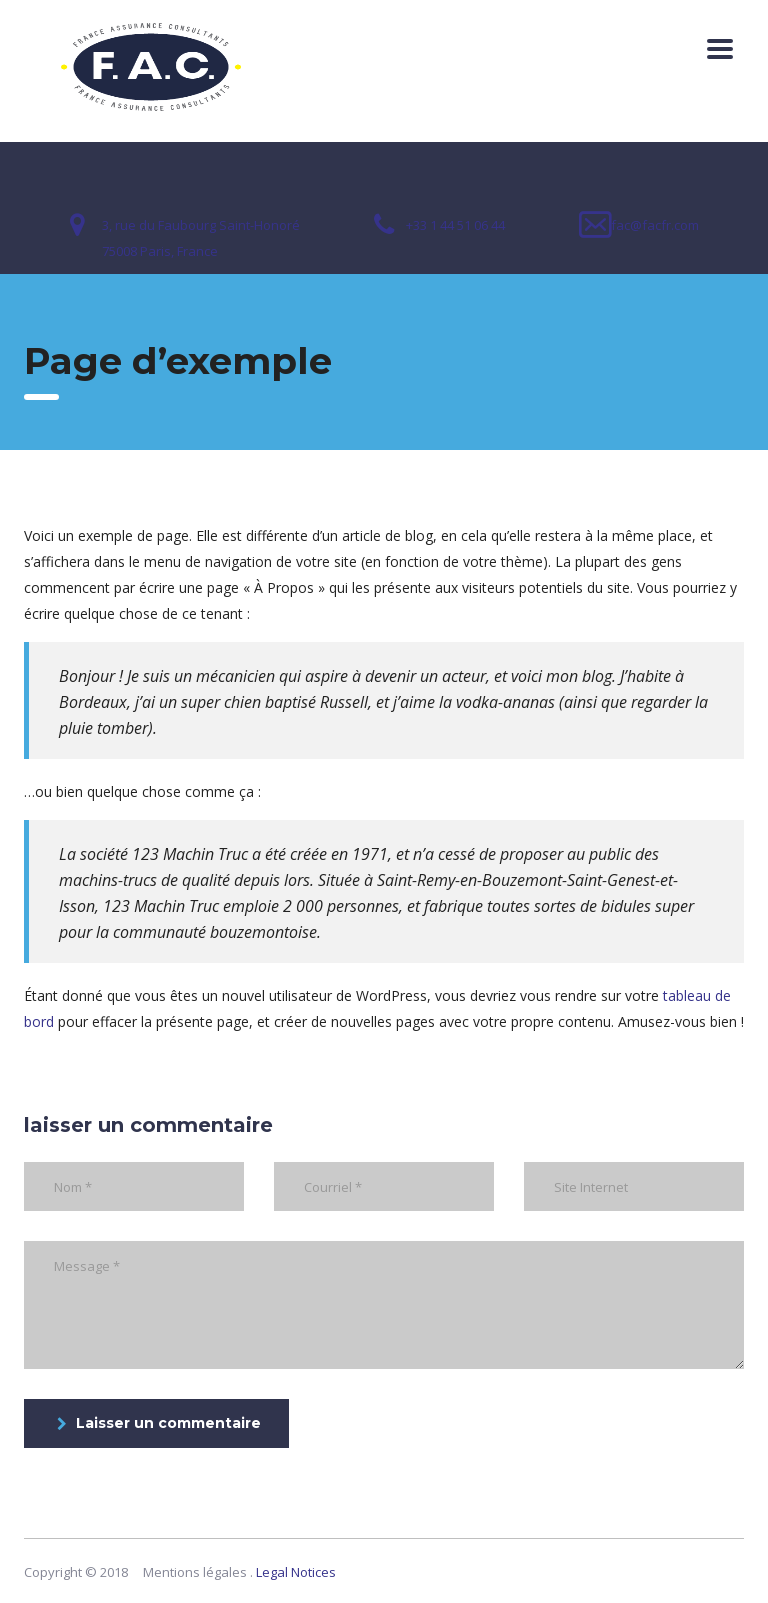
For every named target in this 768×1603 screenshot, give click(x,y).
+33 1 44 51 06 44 (455, 225)
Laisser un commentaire (159, 1423)
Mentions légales (195, 1572)
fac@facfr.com (655, 225)
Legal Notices (296, 1572)
